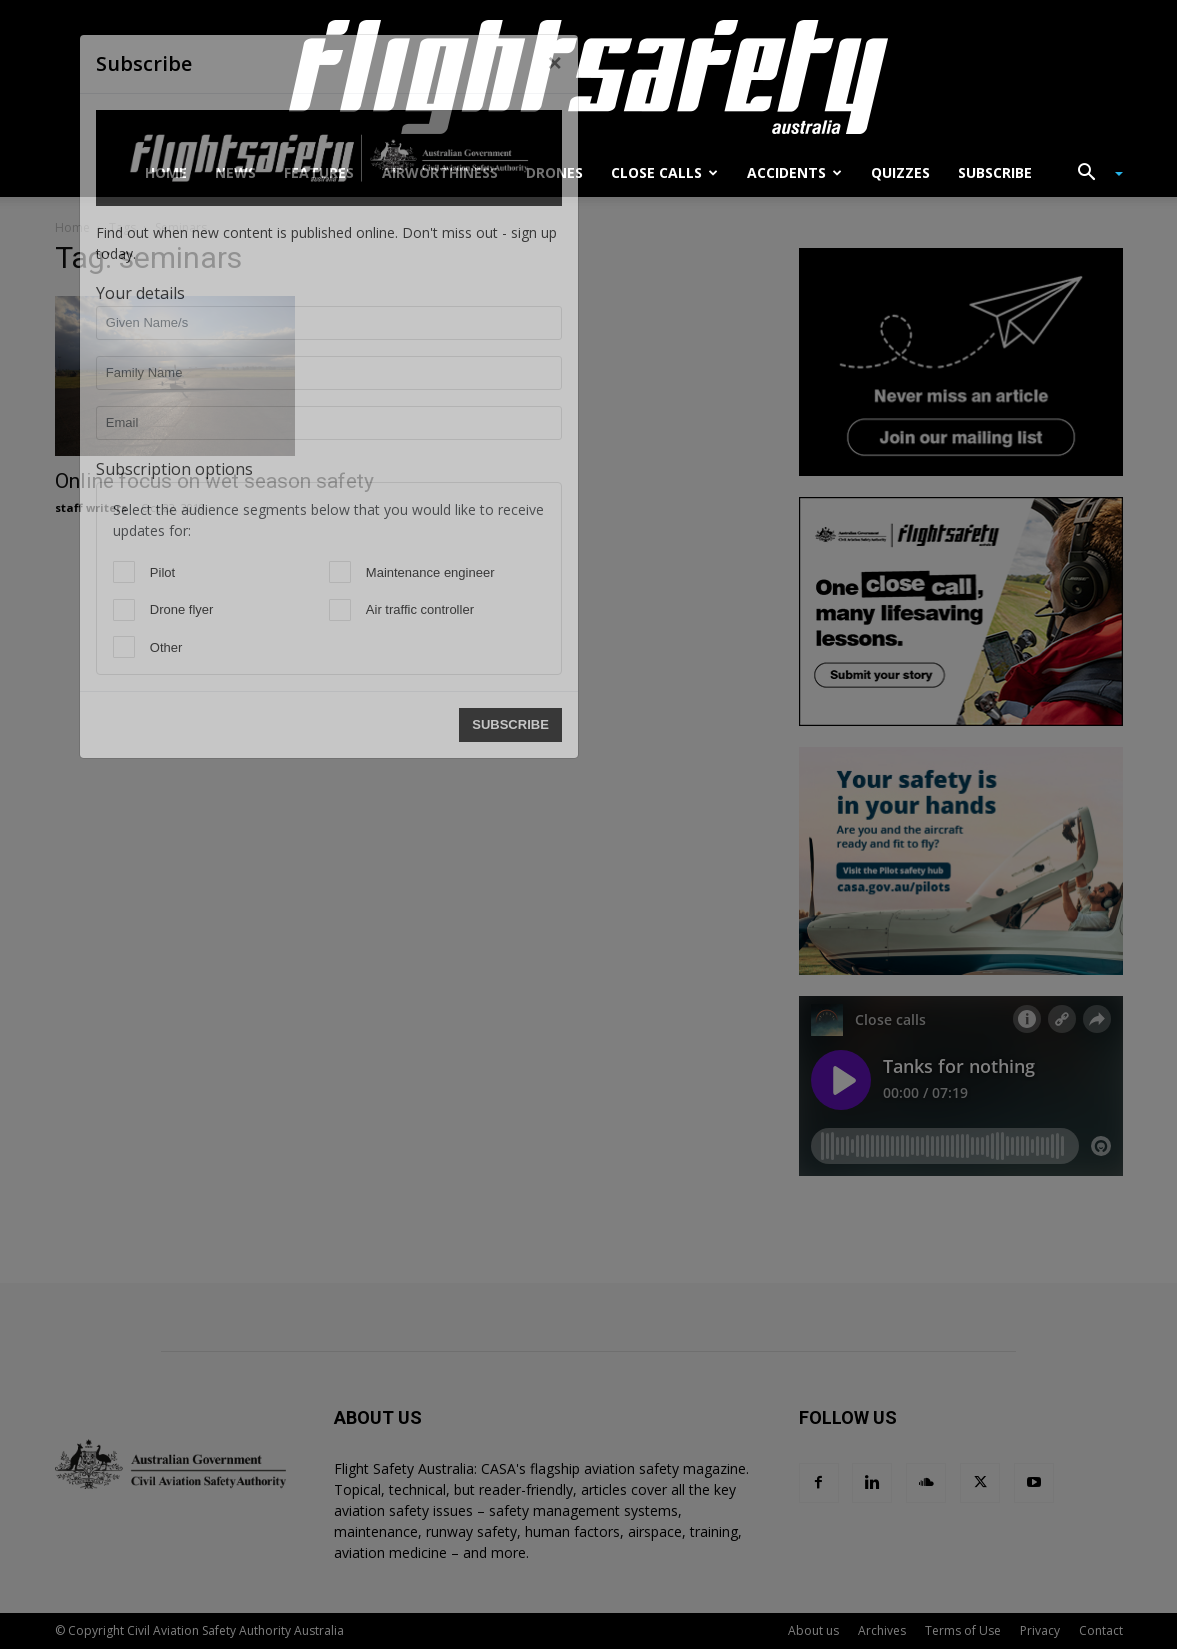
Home (166, 172)
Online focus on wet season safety (214, 481)
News (235, 172)
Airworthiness (440, 172)
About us (813, 1630)
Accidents (794, 172)
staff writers (91, 507)
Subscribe (995, 172)
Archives (882, 1630)
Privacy (1040, 1630)
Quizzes (900, 172)
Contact (1101, 1630)
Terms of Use (963, 1630)
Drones (554, 172)
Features (319, 172)
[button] (1093, 174)
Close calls (664, 172)
